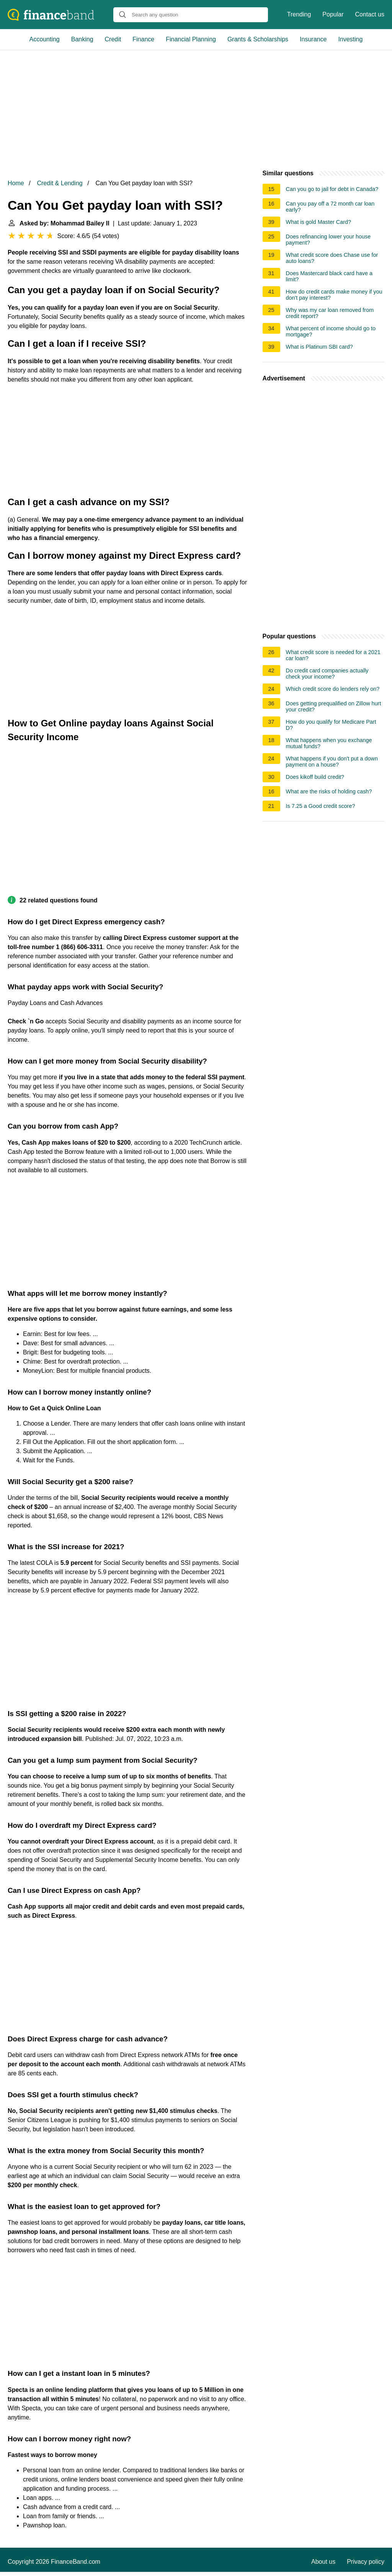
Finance (143, 39)
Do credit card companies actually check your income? (327, 673)
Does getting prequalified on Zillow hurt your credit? (333, 706)
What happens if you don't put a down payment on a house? (332, 761)
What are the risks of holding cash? (329, 791)
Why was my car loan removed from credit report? (330, 313)
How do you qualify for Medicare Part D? (331, 725)
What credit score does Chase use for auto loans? (332, 258)
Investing (350, 39)
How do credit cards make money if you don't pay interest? (334, 295)
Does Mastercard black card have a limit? (329, 276)
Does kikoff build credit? (315, 777)
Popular (332, 14)
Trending (299, 14)
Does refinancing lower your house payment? (328, 239)
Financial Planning (191, 39)
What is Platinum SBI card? (319, 347)
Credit (113, 39)
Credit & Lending (59, 183)
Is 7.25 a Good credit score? (320, 806)
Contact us (369, 14)
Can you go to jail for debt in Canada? (332, 189)
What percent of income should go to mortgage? (331, 331)
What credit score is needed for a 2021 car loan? (333, 655)
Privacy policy (365, 2561)
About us (323, 2561)
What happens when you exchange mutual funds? (329, 743)
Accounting (44, 39)
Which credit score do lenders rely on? (333, 689)
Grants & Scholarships (257, 39)
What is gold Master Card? (318, 222)
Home (16, 183)
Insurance (313, 39)
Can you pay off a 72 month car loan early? (330, 207)
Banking (82, 39)
